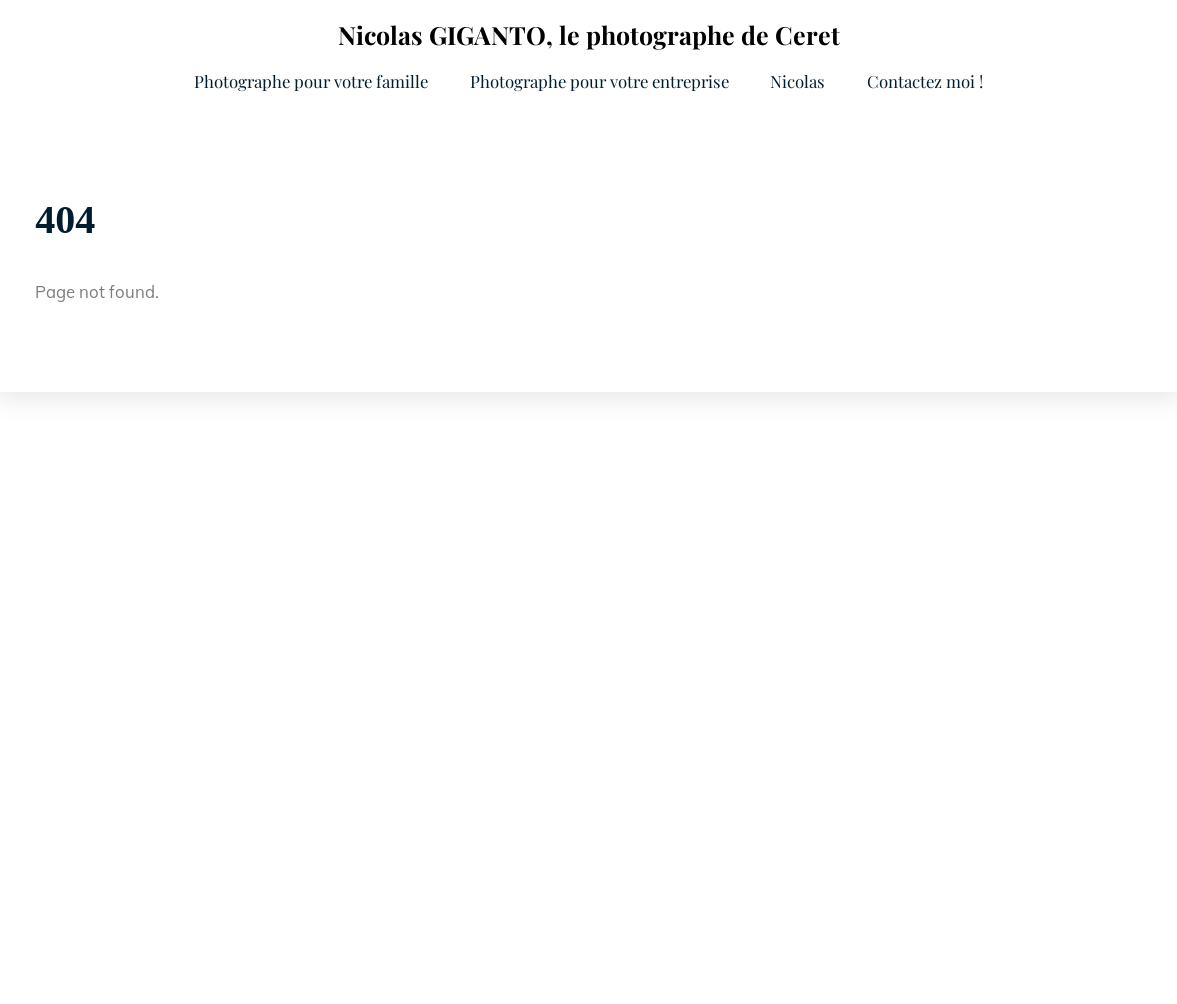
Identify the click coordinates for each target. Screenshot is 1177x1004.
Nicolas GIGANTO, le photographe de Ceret (589, 34)
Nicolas (797, 81)
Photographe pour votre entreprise (599, 81)
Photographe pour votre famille (311, 81)
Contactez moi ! (925, 81)
